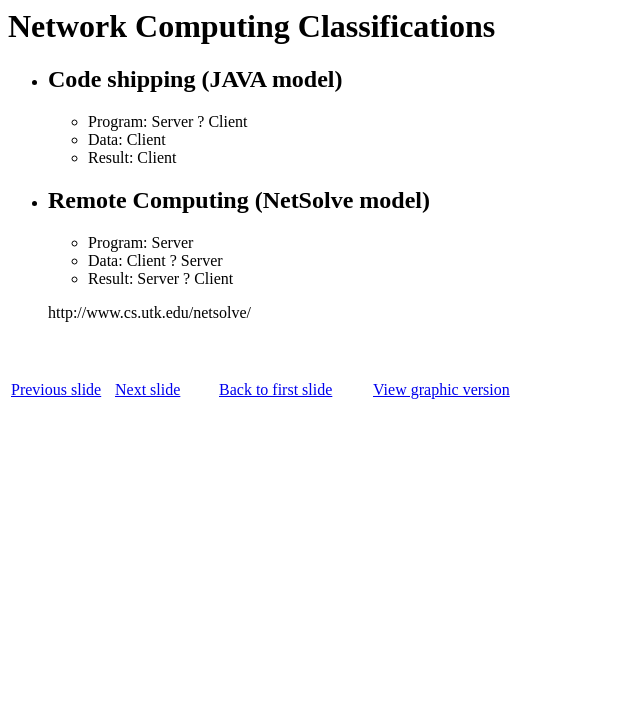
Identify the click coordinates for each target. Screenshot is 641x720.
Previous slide (56, 389)
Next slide (147, 389)
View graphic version (441, 389)
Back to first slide (275, 389)
